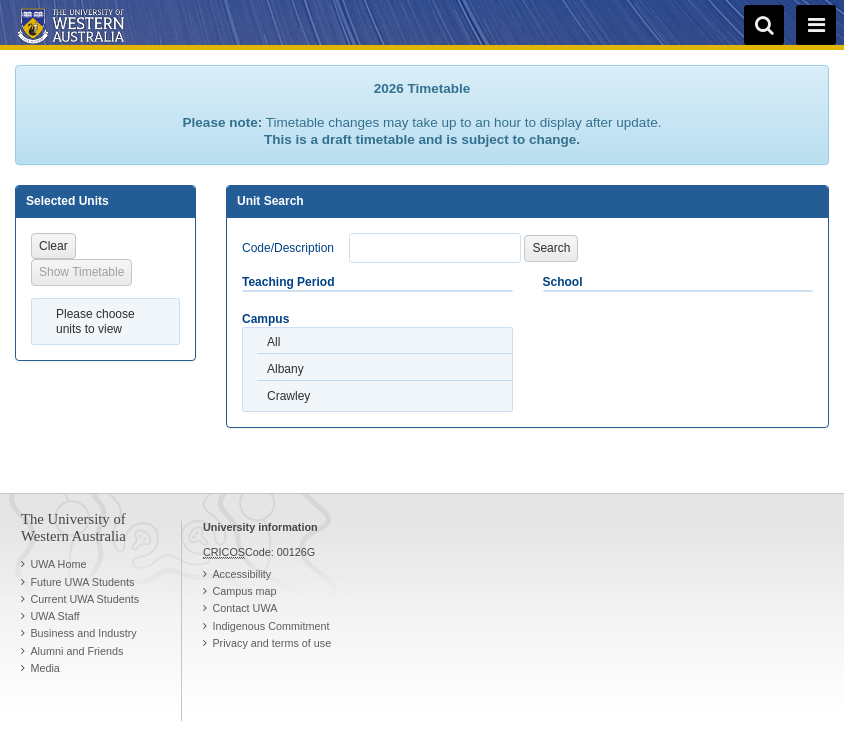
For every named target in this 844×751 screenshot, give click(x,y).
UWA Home (58, 564)
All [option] (273, 342)
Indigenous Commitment (270, 626)
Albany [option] (285, 369)
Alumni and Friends (76, 651)
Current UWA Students (84, 599)
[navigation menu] (816, 25)
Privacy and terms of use (271, 643)
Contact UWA (244, 608)
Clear (53, 246)
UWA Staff (54, 616)
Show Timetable (81, 272)
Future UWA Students (82, 582)
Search (551, 248)
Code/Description (288, 248)
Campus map (244, 591)
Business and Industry (83, 633)
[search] (764, 25)
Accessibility (241, 574)
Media (44, 668)
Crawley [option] (288, 396)
